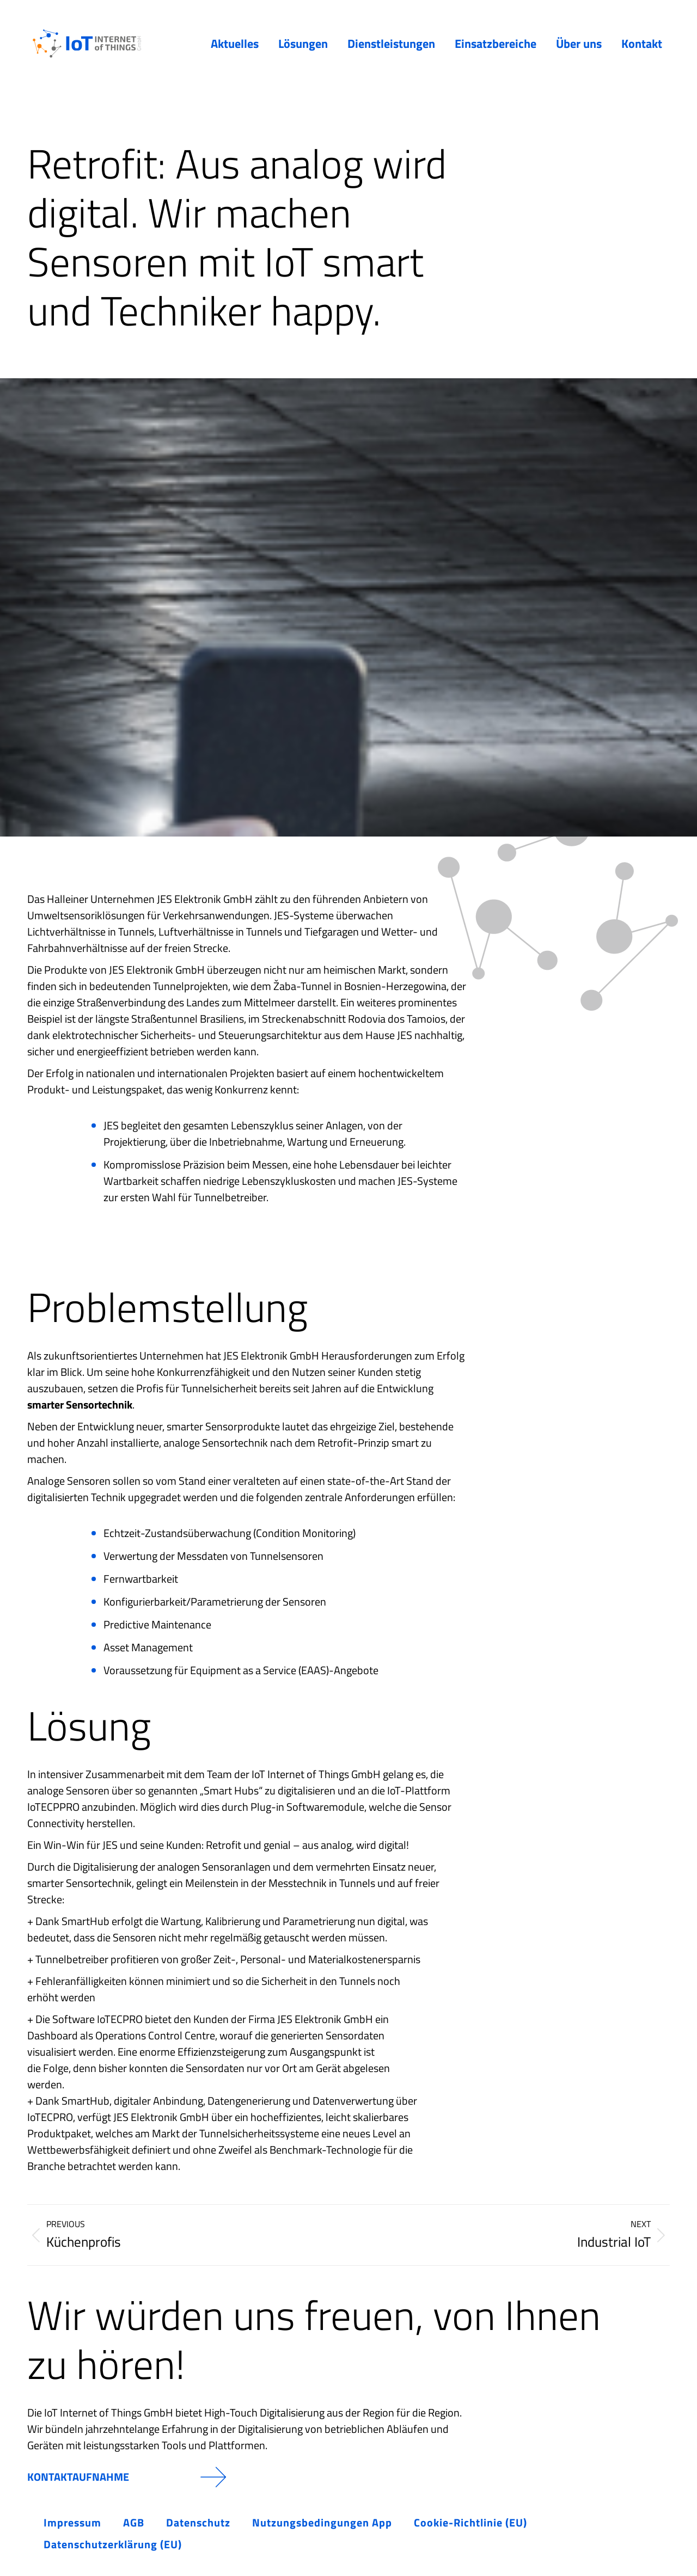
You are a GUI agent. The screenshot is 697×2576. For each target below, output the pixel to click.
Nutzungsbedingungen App (322, 2522)
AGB (133, 2522)
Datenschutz (198, 2522)
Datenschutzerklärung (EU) (113, 2544)
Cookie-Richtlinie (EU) (470, 2522)
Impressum (72, 2522)
